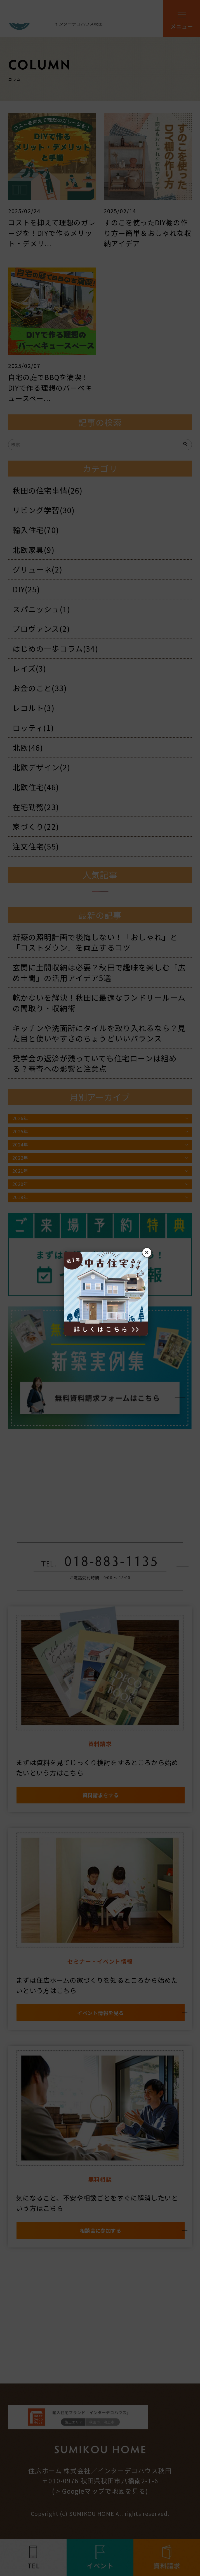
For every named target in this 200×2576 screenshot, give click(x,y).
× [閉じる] (147, 1252)
